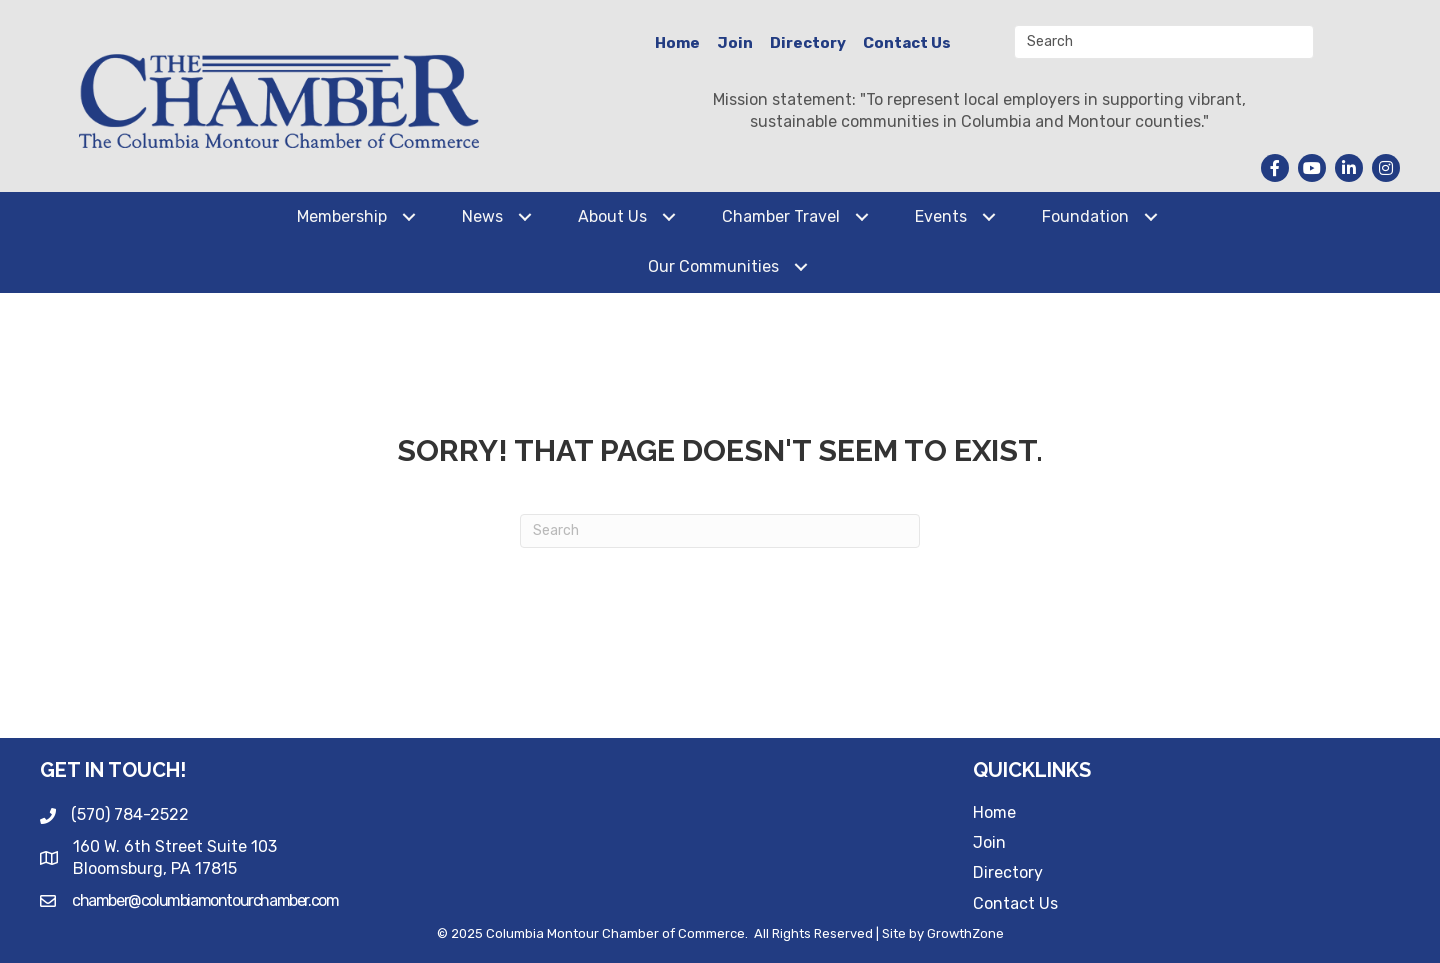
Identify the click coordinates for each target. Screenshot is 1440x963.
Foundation (1085, 216)
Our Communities (713, 266)
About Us (612, 216)
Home (677, 43)
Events (941, 216)
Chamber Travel (781, 216)
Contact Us (907, 43)
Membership (342, 216)
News (482, 216)
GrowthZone (965, 933)
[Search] (720, 531)
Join (735, 43)
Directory (808, 43)
